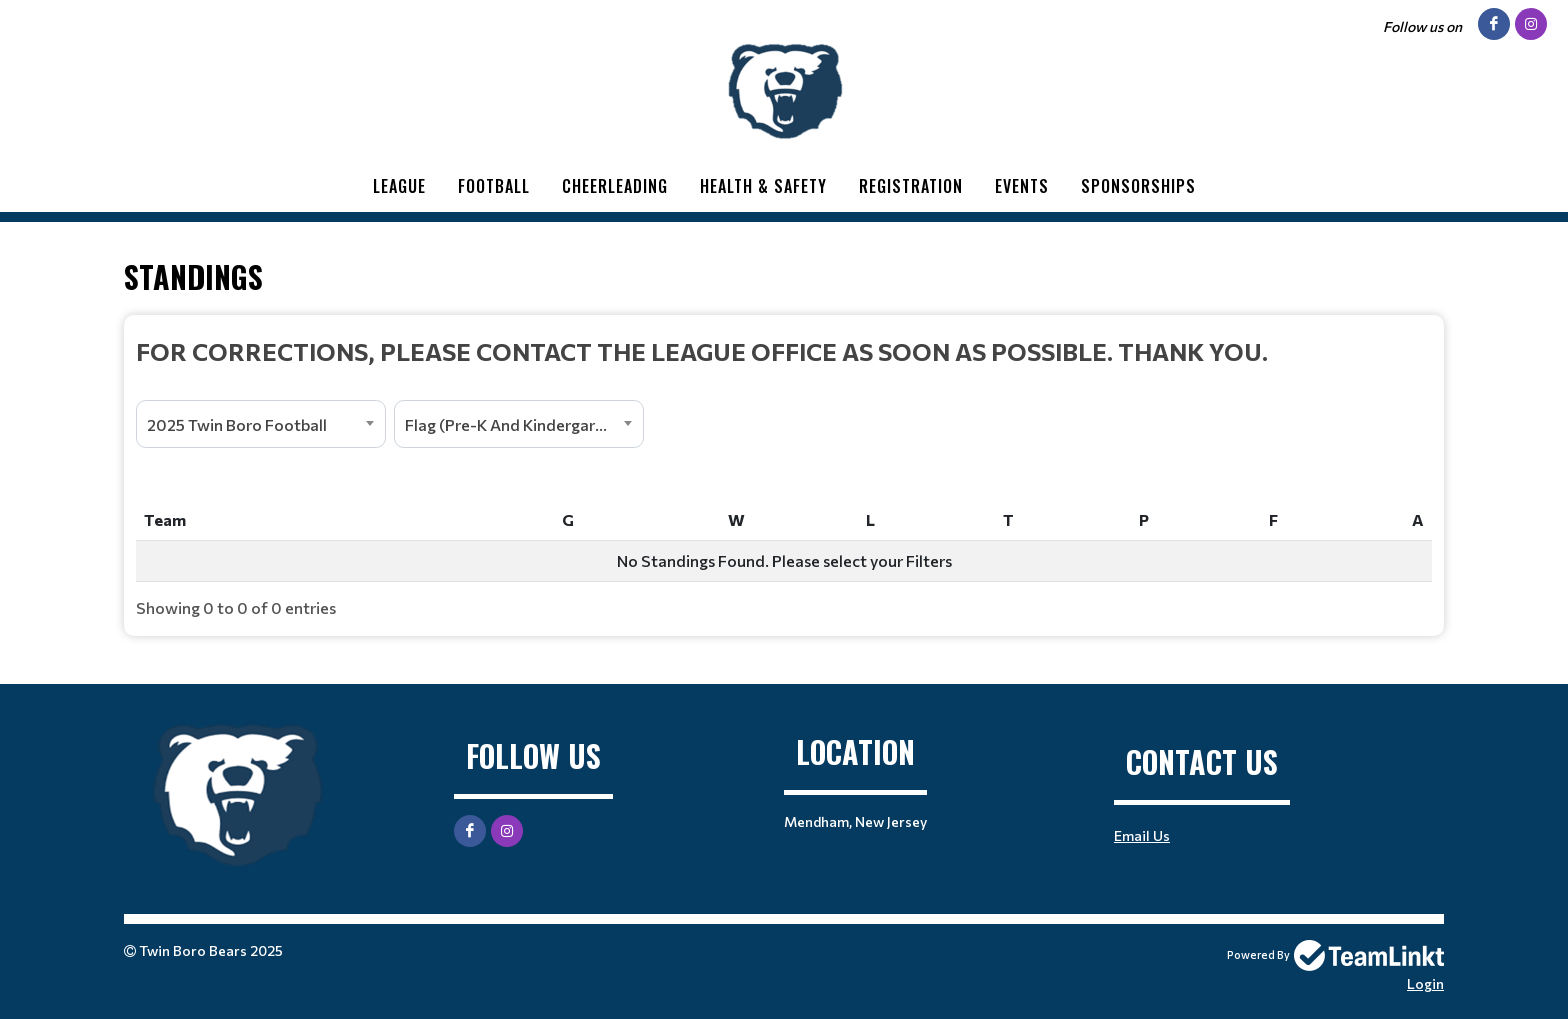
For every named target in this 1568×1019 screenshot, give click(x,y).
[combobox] (261, 424)
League (399, 186)
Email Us (1142, 835)
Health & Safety (763, 186)
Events (1022, 186)
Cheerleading (615, 186)
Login (1425, 983)
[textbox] (784, 351)
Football (494, 186)
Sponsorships (1138, 186)
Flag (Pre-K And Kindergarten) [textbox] (516, 424)
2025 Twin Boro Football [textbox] (237, 424)
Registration (911, 186)
